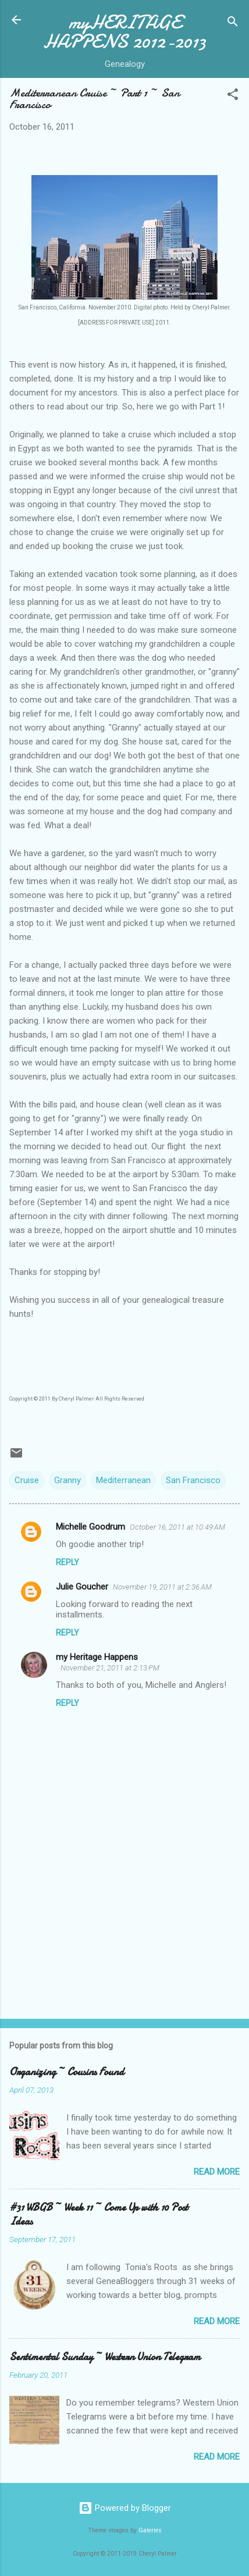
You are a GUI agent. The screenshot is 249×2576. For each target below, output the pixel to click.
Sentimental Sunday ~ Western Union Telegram (105, 2357)
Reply (67, 1562)
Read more (217, 2172)
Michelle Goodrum (90, 1527)
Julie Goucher (82, 1586)
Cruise (27, 1480)
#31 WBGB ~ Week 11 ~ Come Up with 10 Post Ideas (98, 2214)
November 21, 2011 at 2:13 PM (110, 1667)
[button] (233, 96)
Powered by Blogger (125, 2508)
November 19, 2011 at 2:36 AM (162, 1587)
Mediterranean (123, 1480)
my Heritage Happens (97, 1657)
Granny (67, 1480)
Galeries (150, 2530)
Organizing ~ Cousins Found (66, 2072)
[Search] (233, 23)
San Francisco (193, 1480)
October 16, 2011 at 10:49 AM (177, 1527)
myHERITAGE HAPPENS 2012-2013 (124, 32)
